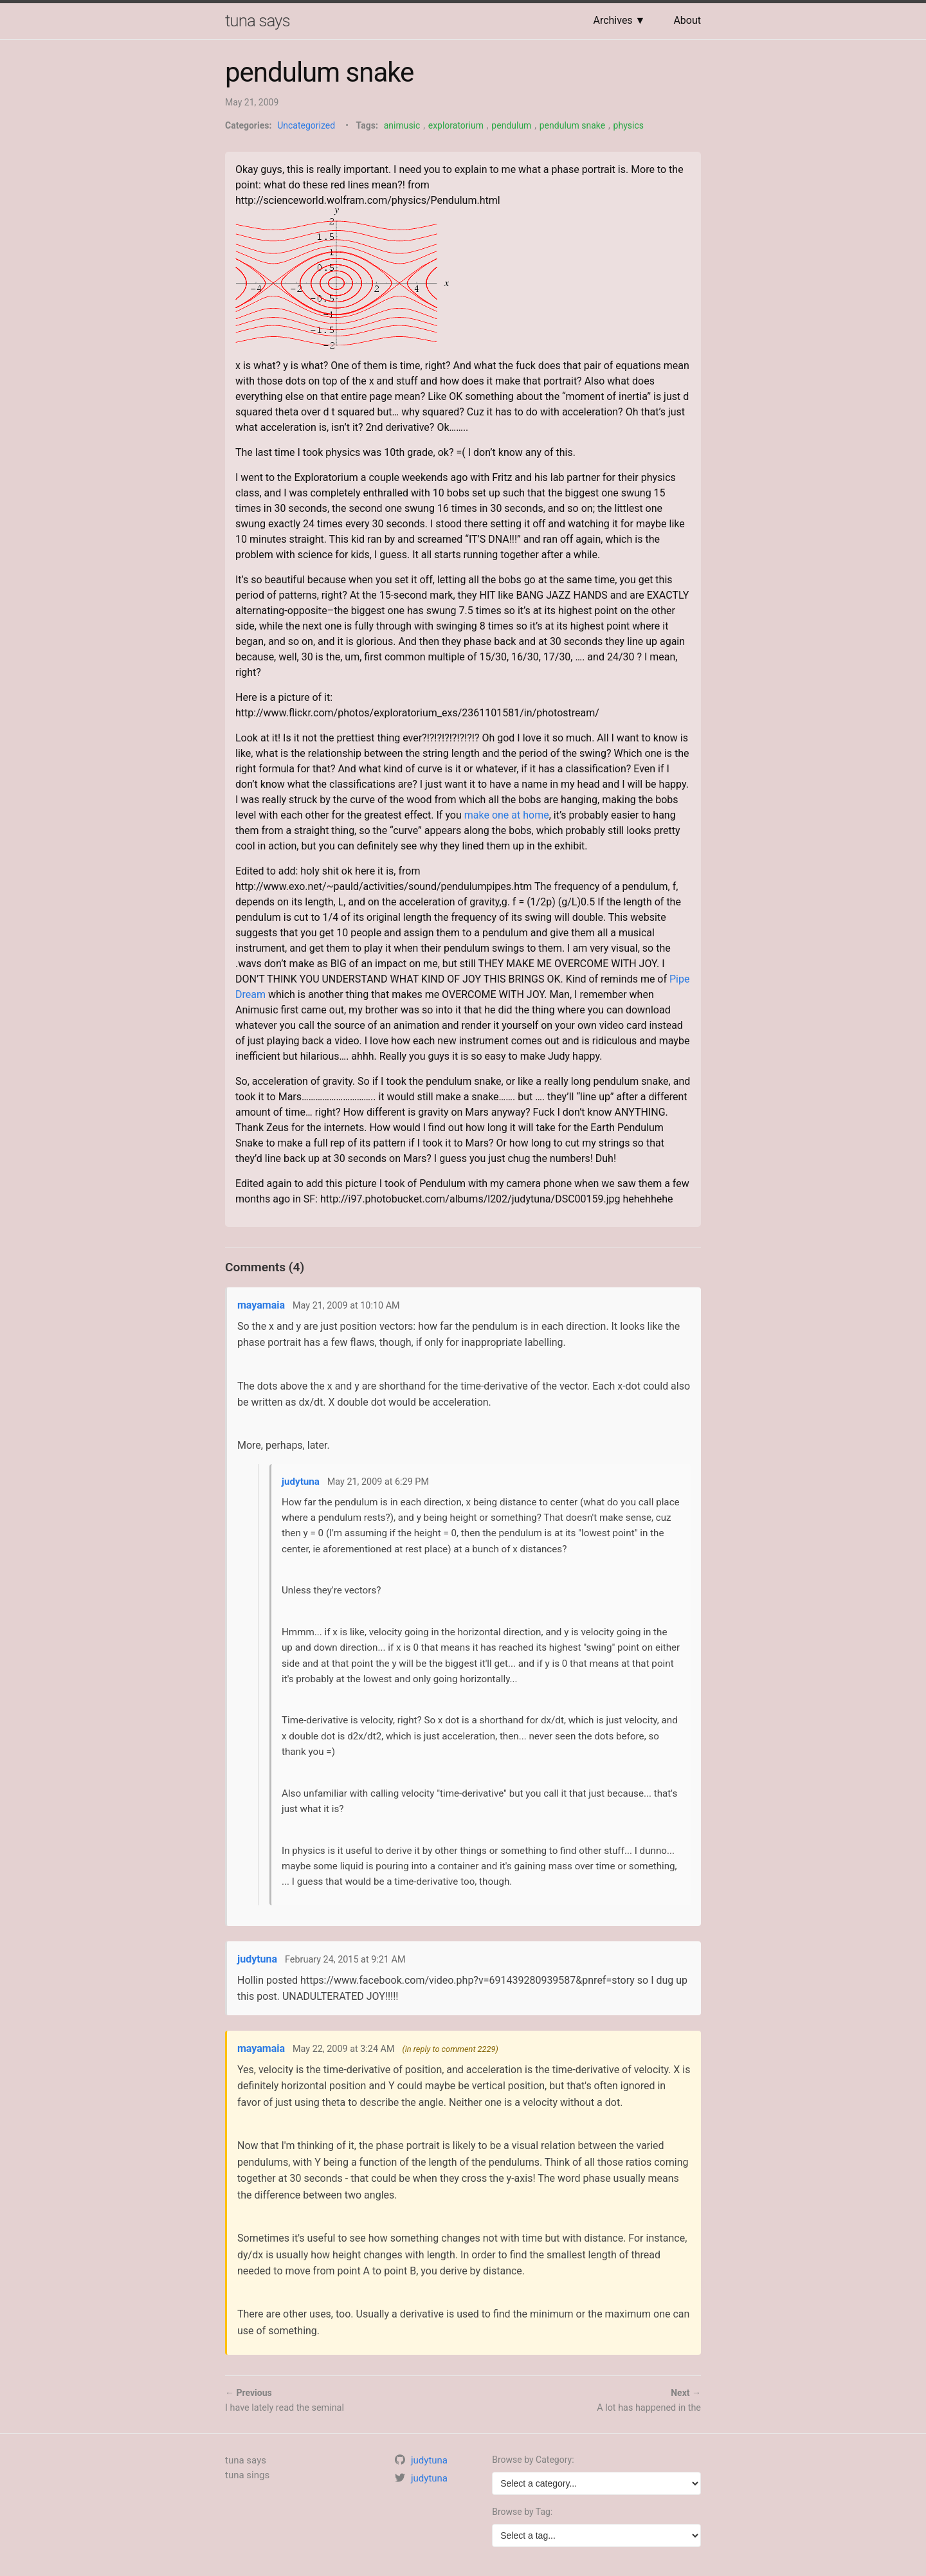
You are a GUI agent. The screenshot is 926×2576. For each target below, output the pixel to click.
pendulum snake (572, 125)
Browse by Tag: (522, 2512)
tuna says (257, 20)
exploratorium (456, 125)
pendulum (511, 125)
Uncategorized (306, 125)
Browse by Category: (533, 2459)
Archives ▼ (619, 20)
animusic (402, 125)
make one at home (506, 815)
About (687, 20)
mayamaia (261, 1305)
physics (628, 125)
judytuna (301, 1481)
